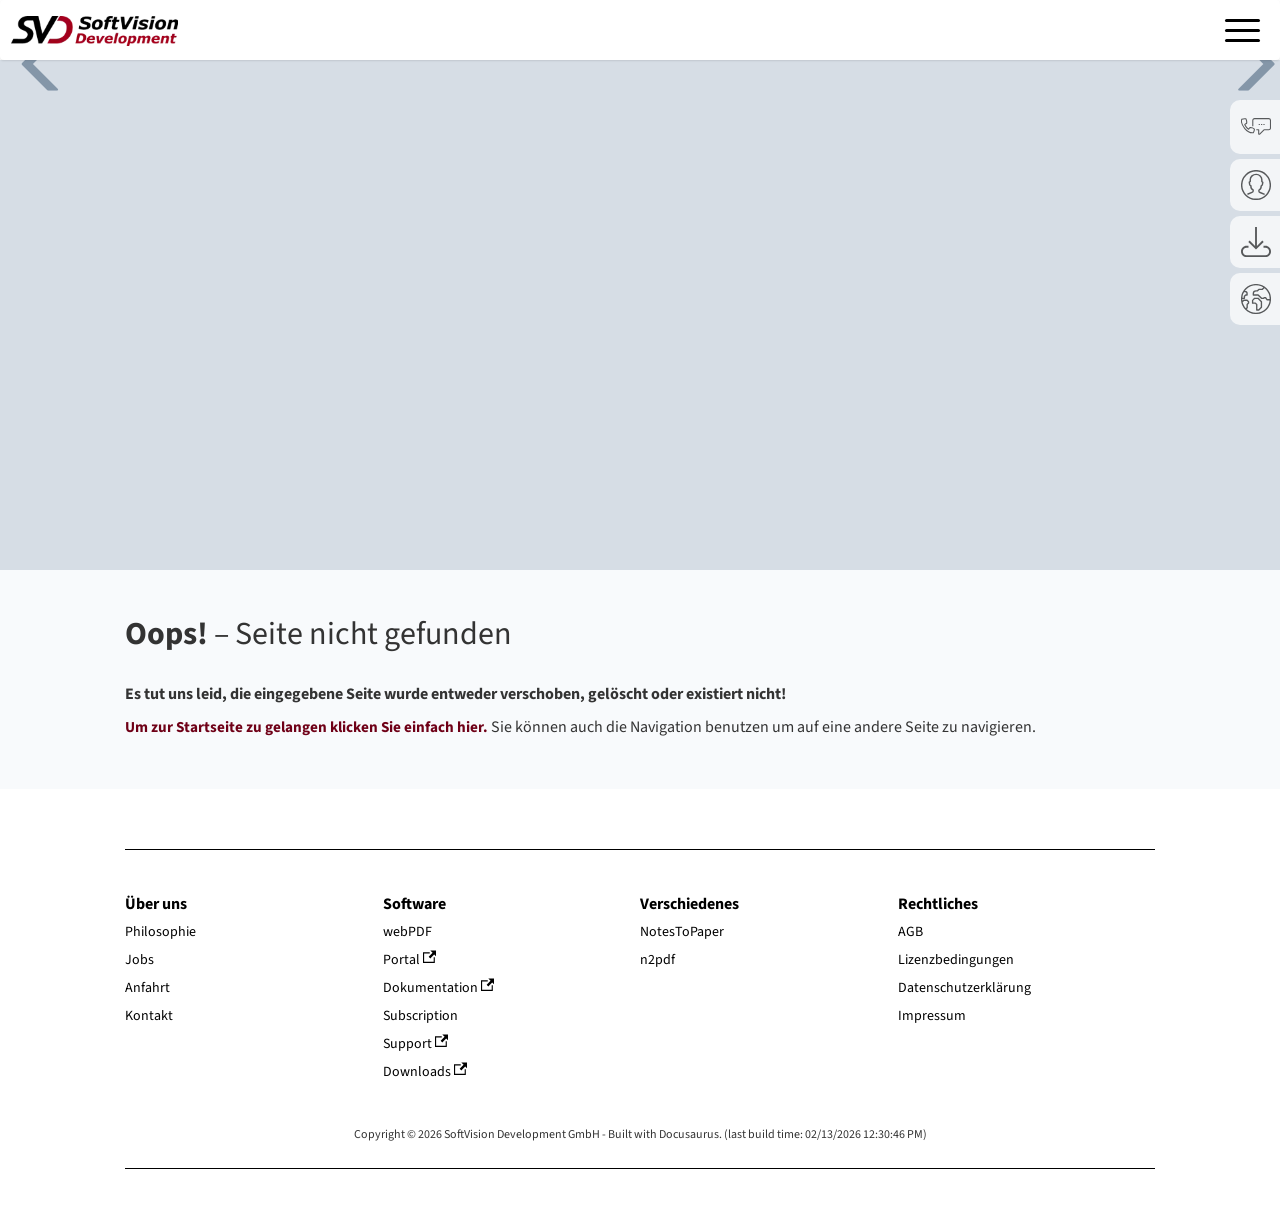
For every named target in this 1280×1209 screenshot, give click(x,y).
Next (1240, 60)
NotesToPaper (682, 932)
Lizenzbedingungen (956, 960)
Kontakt (149, 1016)
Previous (30, 60)
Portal (410, 960)
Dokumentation (439, 988)
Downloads (425, 1072)
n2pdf (657, 960)
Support (416, 1044)
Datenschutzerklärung (964, 988)
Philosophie (160, 932)
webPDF (407, 932)
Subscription (420, 1016)
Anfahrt (147, 988)
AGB (910, 932)
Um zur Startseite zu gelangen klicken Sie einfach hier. (306, 727)
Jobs (139, 960)
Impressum (932, 1016)
